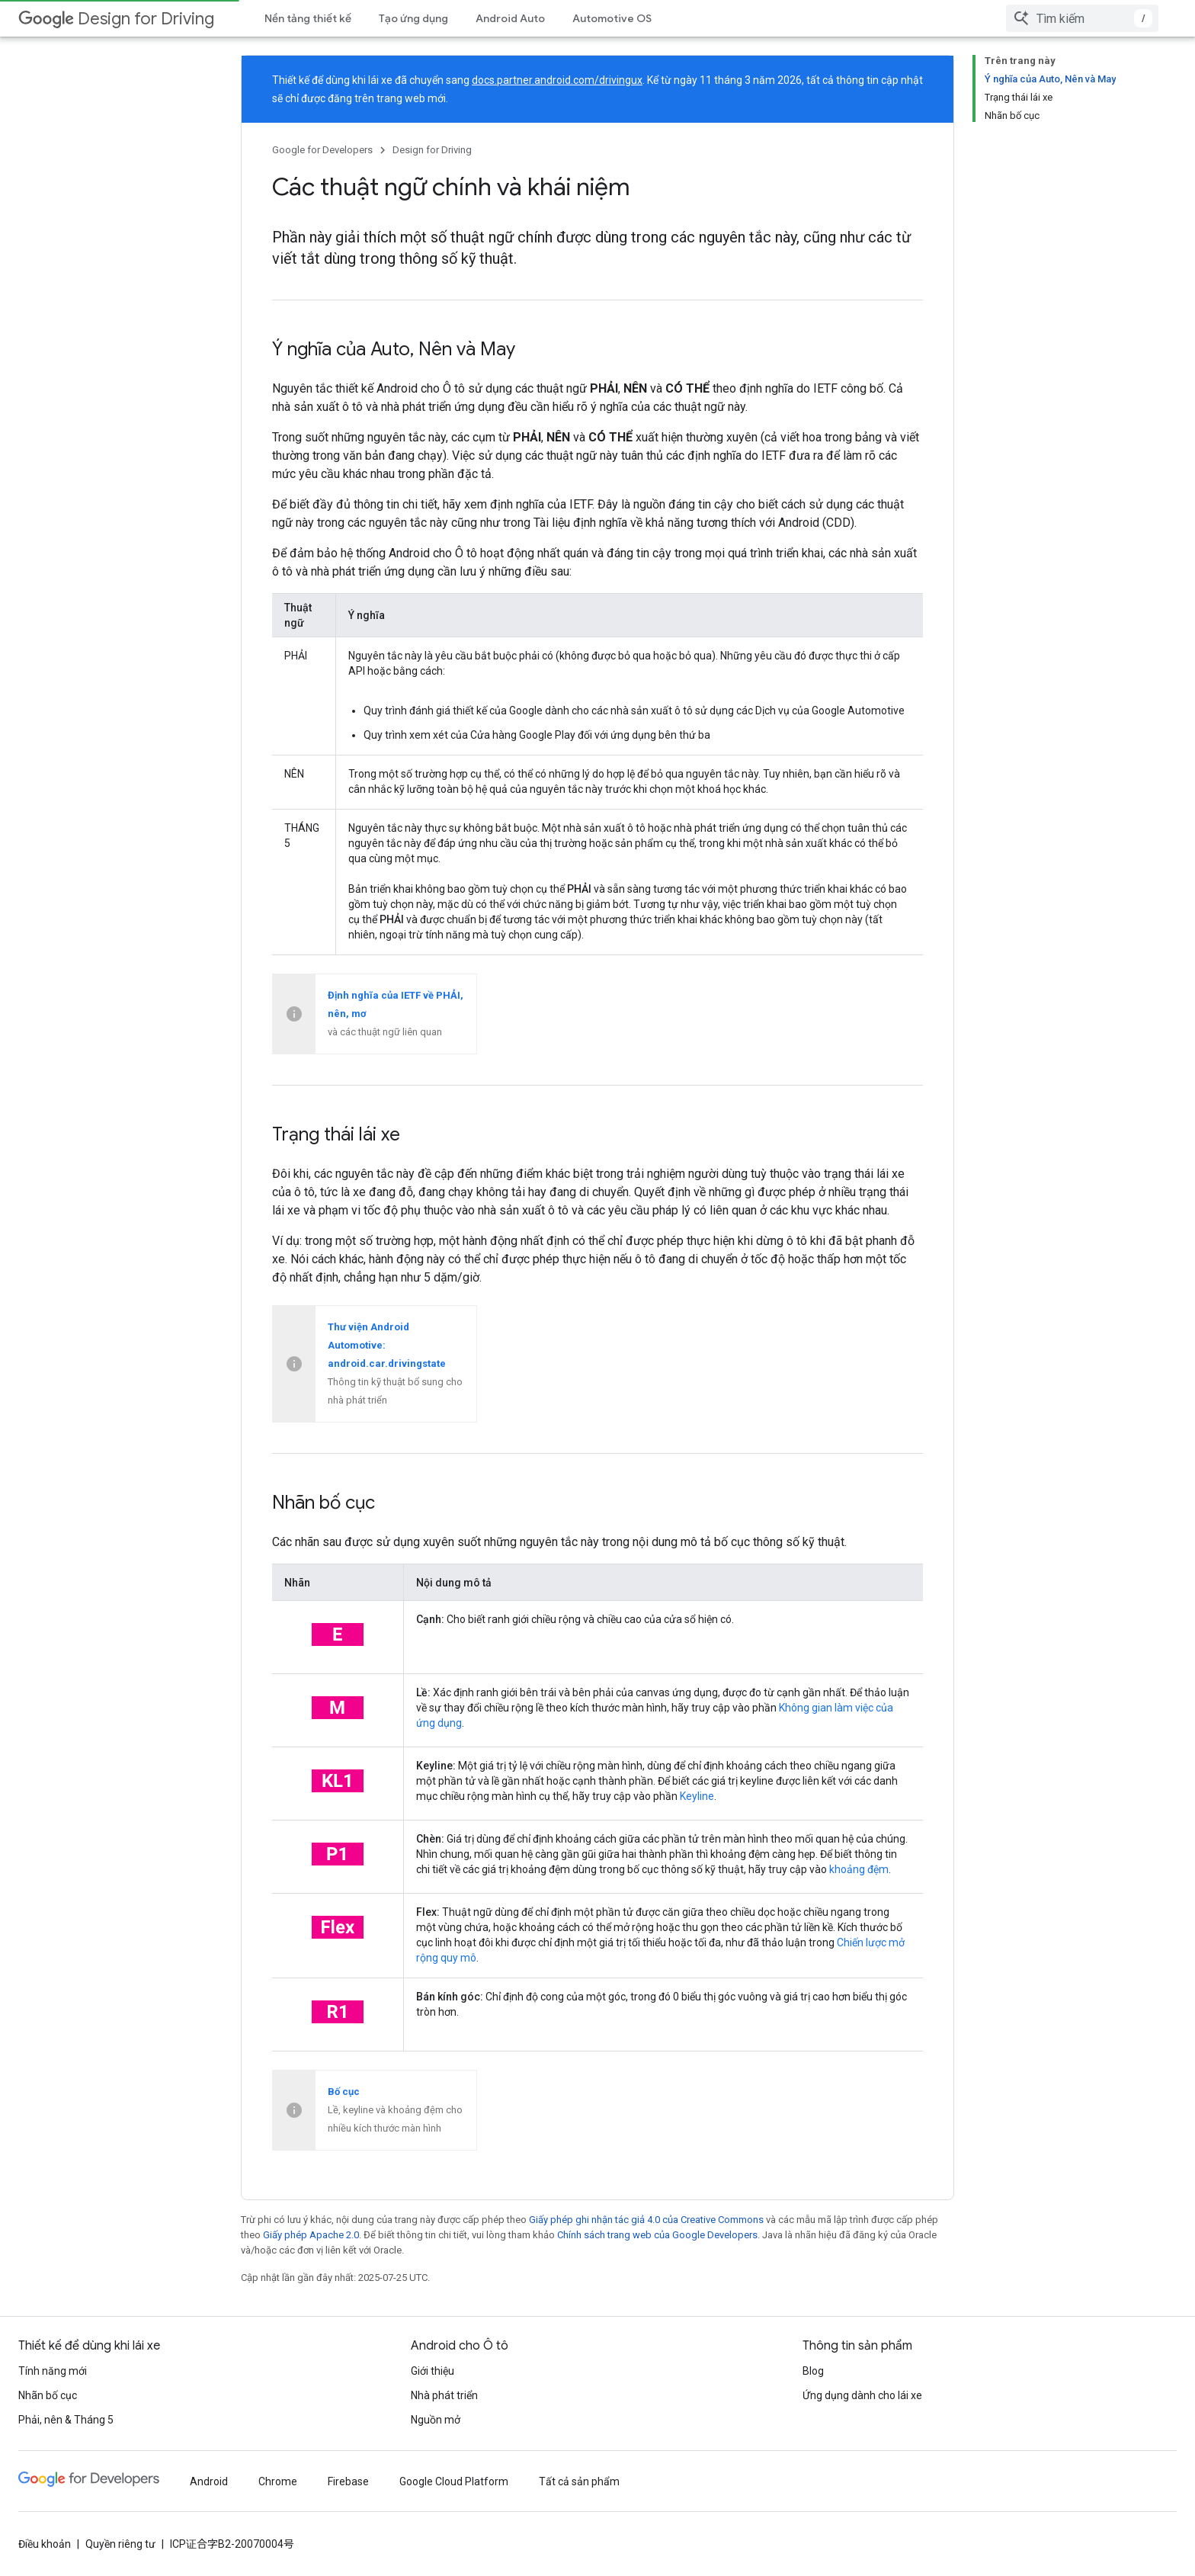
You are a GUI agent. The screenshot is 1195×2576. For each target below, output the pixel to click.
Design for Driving (116, 18)
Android (209, 2481)
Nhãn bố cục (47, 2395)
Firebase (348, 2481)
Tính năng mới (52, 2371)
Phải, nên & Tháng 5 (66, 2420)
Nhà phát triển (444, 2395)
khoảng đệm (859, 1869)
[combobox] (1082, 18)
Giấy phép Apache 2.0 (311, 2235)
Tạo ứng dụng (413, 18)
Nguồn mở (435, 2420)
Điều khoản (44, 2544)
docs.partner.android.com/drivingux (557, 80)
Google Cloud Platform (453, 2481)
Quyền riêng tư (120, 2544)
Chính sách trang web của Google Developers (657, 2235)
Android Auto (510, 18)
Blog (813, 2371)
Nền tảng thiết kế (307, 18)
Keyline (697, 1796)
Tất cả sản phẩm (579, 2481)
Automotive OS (612, 18)
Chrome (277, 2481)
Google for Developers (322, 150)
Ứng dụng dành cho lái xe (862, 2395)
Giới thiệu (432, 2371)
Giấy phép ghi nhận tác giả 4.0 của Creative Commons (646, 2219)
